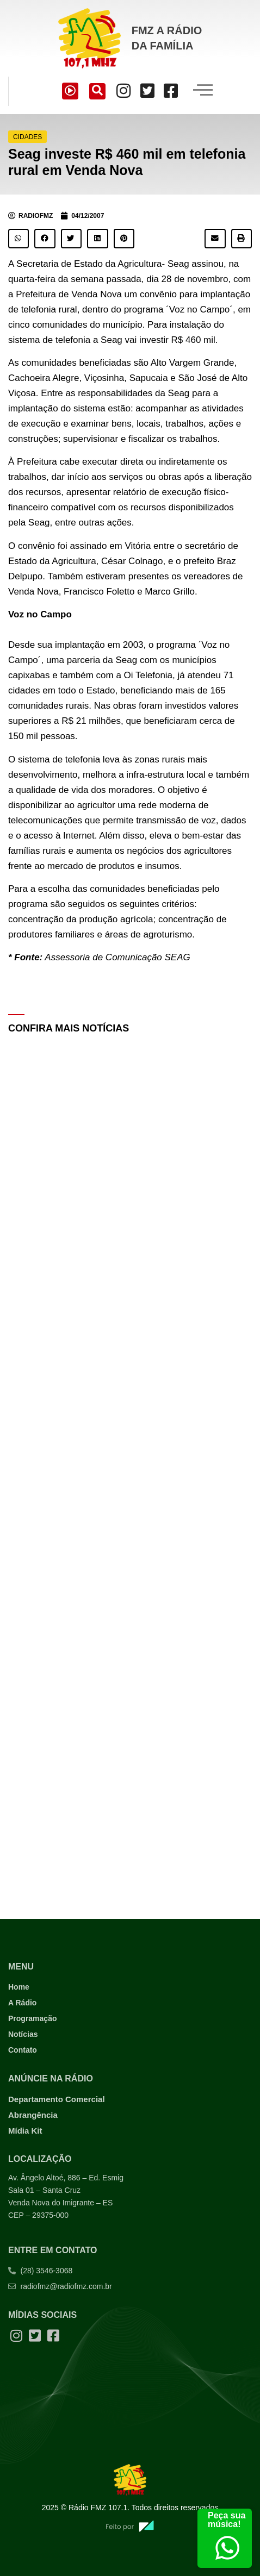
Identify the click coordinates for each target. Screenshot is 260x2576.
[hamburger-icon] (202, 91)
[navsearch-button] (97, 91)
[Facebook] (171, 91)
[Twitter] (147, 91)
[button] (18, 238)
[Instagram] (123, 91)
